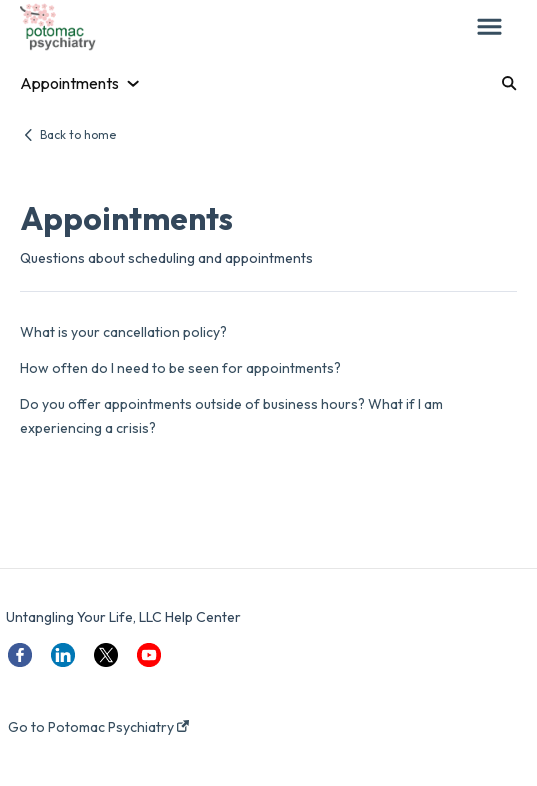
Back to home (78, 134)
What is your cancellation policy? (123, 332)
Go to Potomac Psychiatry (98, 727)
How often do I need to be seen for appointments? (180, 368)
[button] (489, 28)
